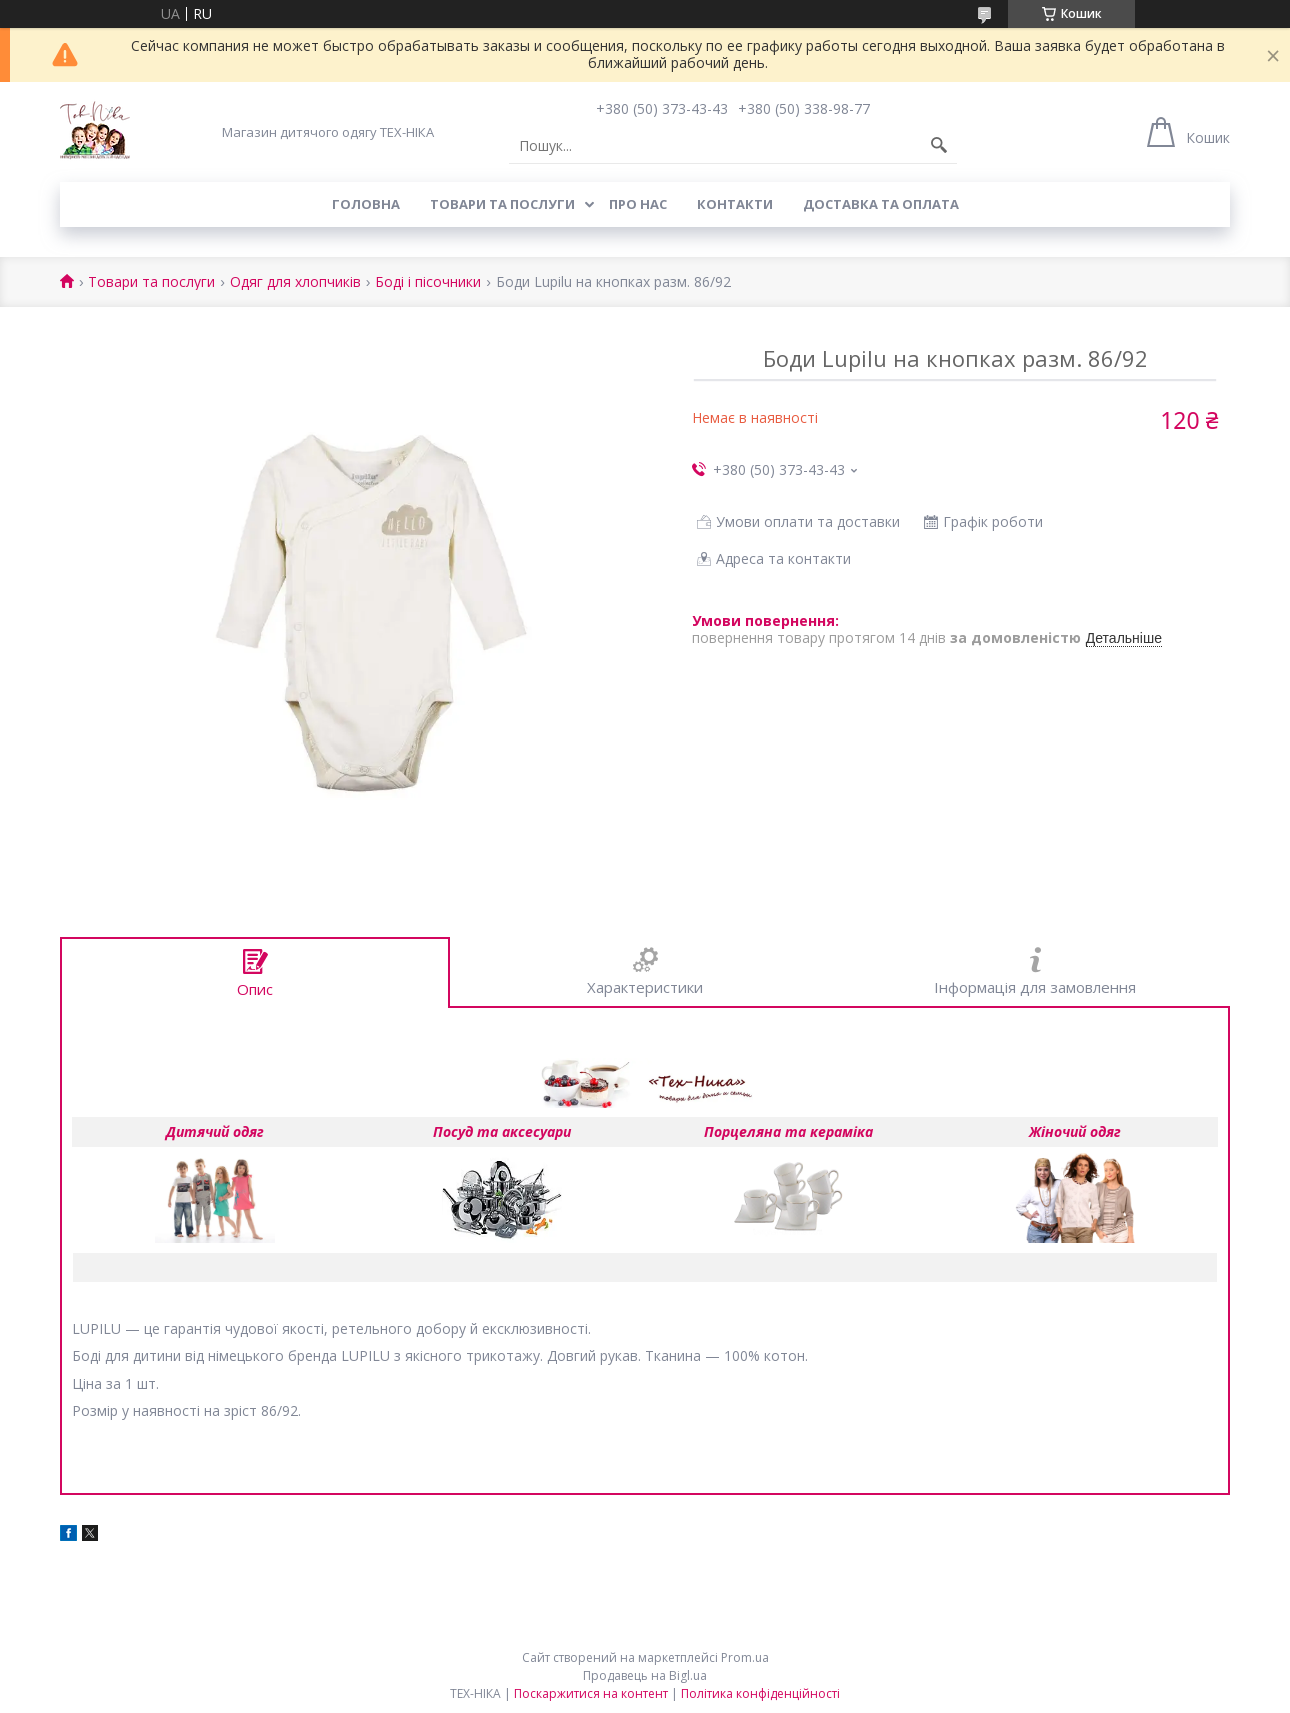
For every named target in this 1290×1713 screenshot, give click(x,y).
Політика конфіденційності (760, 1693)
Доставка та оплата (881, 204)
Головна (366, 204)
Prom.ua (745, 1657)
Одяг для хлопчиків (295, 282)
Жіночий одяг (1075, 1131)
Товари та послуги (502, 204)
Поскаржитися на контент (591, 1693)
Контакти (735, 204)
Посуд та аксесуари (502, 1131)
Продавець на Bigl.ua (645, 1675)
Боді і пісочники (428, 282)
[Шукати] (939, 146)
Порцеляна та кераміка (788, 1131)
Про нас (638, 204)
